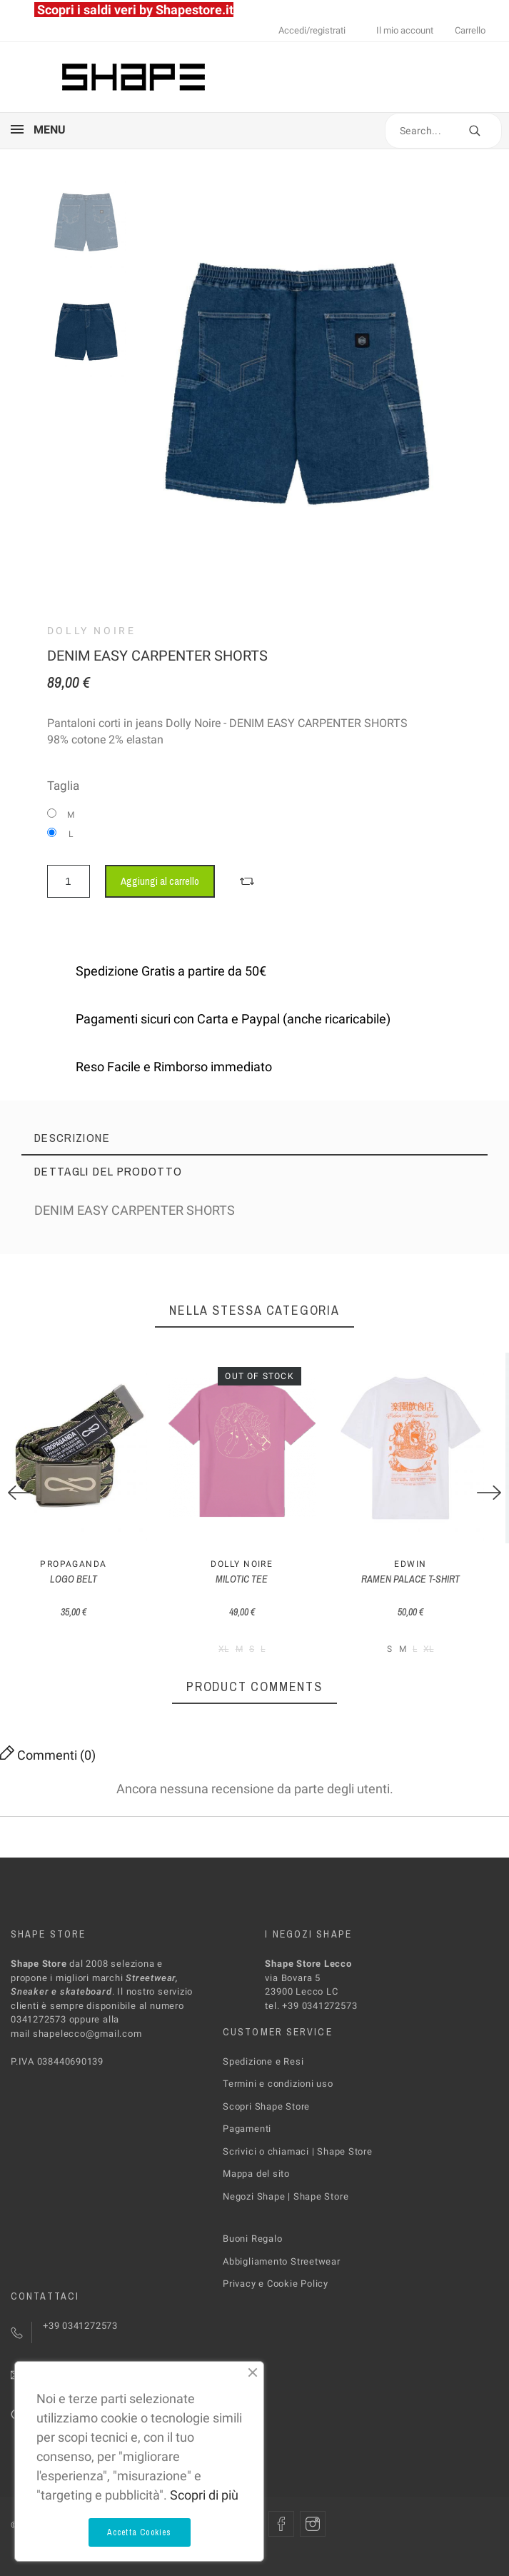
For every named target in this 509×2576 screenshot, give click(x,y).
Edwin (431, 1575)
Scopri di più (204, 2494)
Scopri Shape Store (266, 2117)
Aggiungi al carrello (160, 880)
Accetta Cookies (139, 2532)
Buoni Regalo (252, 2250)
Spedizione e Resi (263, 2072)
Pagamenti (247, 2140)
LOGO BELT (77, 1590)
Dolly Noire (91, 631)
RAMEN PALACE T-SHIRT (431, 1590)
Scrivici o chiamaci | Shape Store (298, 2162)
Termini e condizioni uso (278, 2095)
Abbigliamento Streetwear (282, 2272)
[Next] (489, 1497)
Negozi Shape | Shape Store (285, 2207)
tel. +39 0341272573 (311, 2016)
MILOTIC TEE (254, 1590)
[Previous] (20, 1497)
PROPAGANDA (77, 1575)
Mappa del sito (256, 2185)
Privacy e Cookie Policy (275, 2295)
